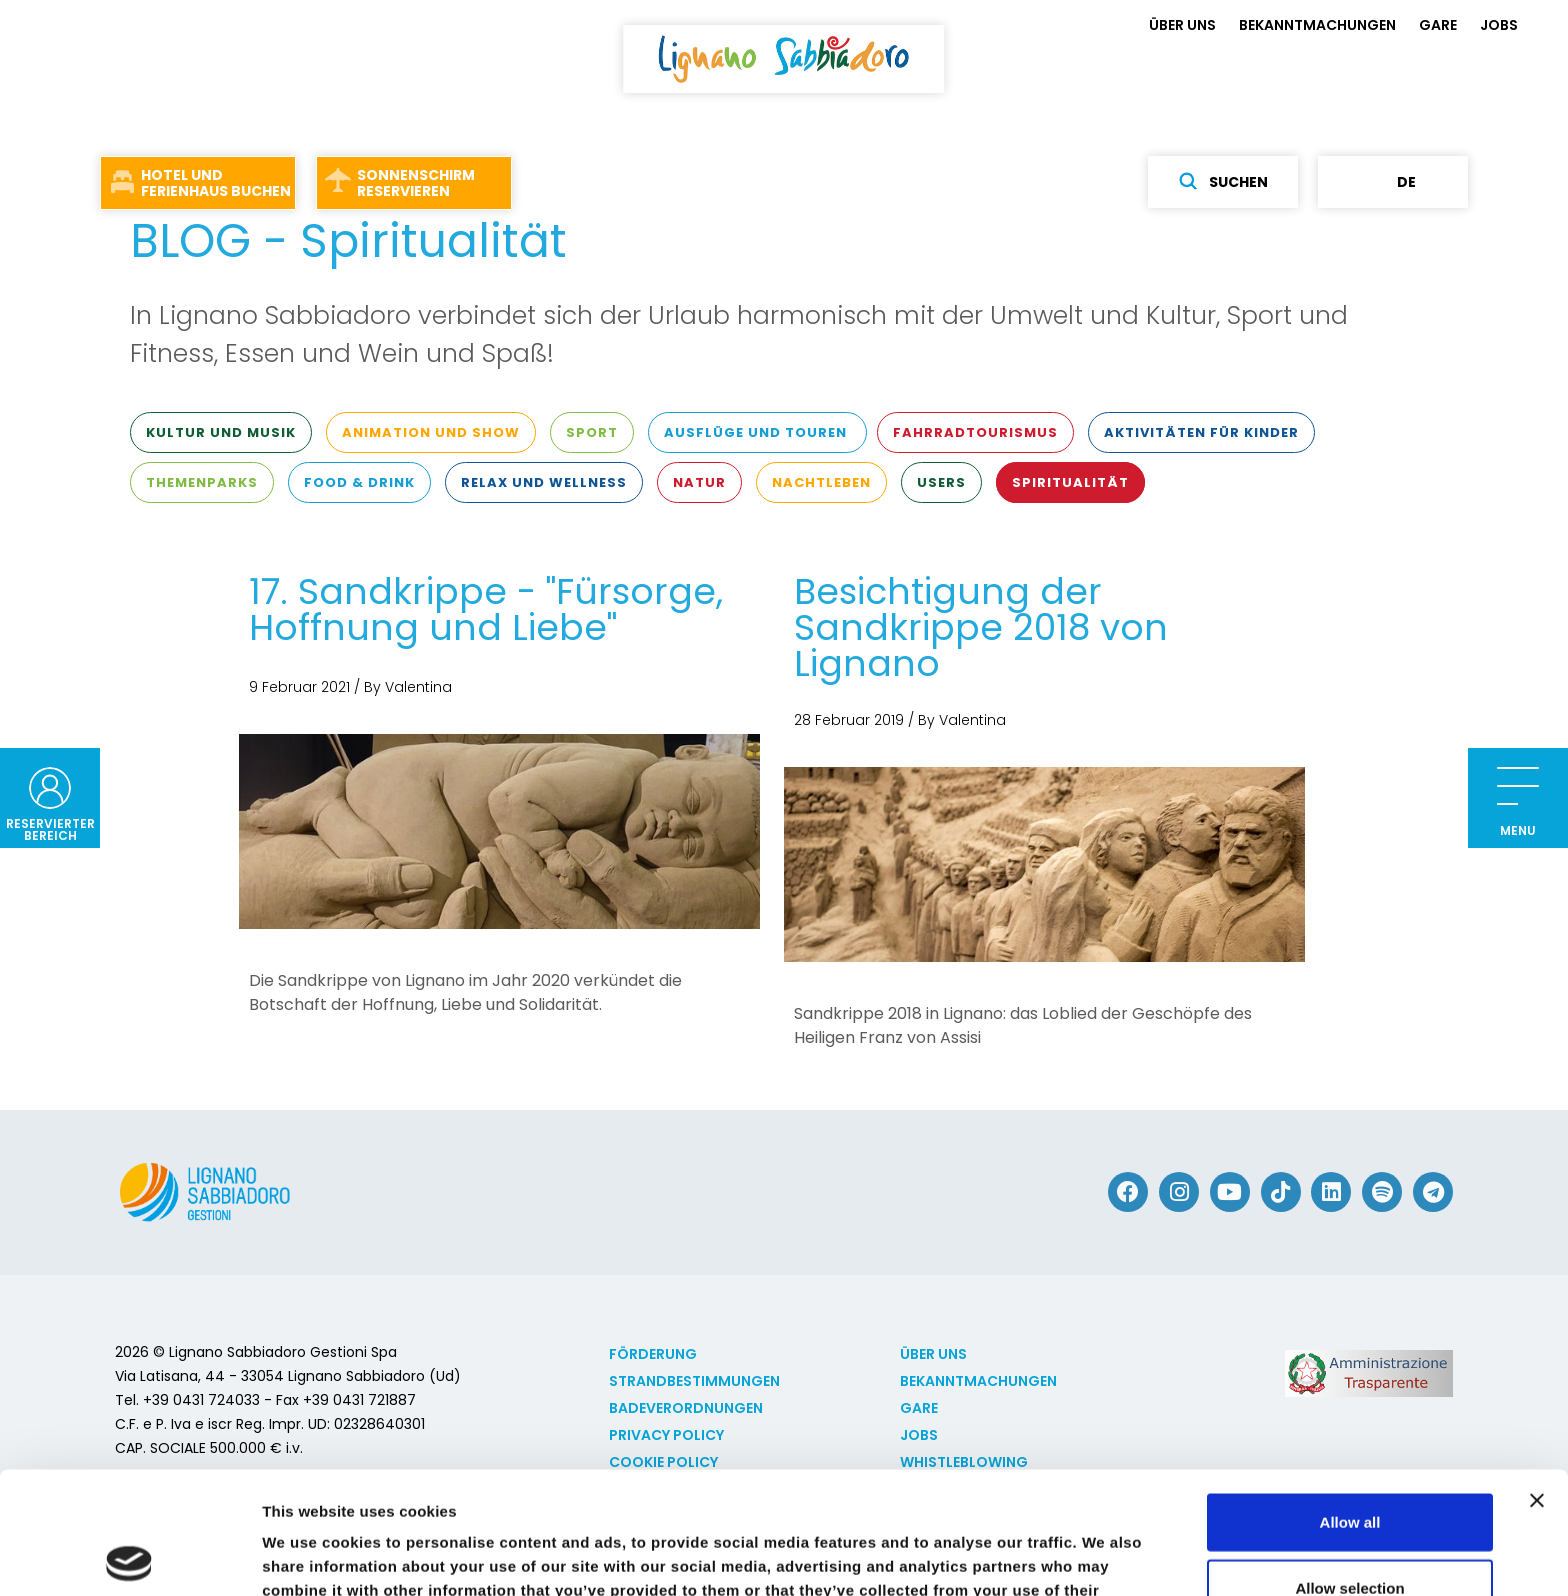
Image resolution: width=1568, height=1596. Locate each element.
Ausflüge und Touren (757, 432)
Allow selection (1349, 1465)
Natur (699, 482)
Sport (592, 432)
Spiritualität (1070, 482)
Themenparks (202, 482)
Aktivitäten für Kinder (1201, 432)
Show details (1049, 1556)
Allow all (1350, 1399)
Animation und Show (431, 432)
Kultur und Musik (221, 432)
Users (941, 482)
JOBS (1499, 25)
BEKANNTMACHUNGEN (1317, 25)
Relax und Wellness (544, 482)
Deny (1350, 1530)
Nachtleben (821, 482)
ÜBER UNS (1182, 25)
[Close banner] (1537, 1378)
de (1393, 182)
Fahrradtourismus (975, 432)
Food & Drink (359, 482)
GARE (1438, 25)
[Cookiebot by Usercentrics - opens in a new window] (129, 1557)
